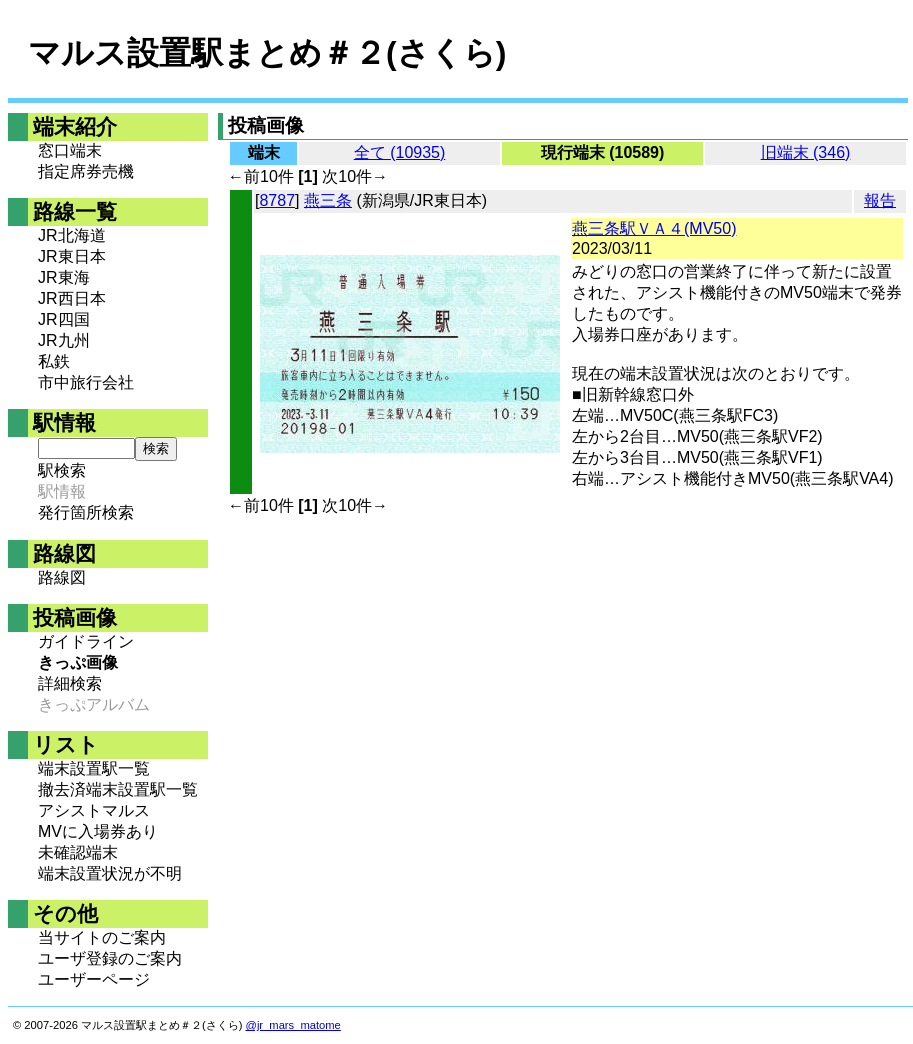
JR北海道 (72, 235)
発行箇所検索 (86, 512)
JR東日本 (72, 256)
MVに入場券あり (98, 831)
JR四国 (64, 319)
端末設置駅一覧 (94, 768)
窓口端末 (70, 150)
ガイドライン (86, 641)
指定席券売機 (86, 171)
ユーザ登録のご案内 (110, 958)
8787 (277, 200)
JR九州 (64, 340)
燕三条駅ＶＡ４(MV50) (654, 228)
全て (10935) (400, 152)
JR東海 (64, 277)
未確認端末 (78, 852)
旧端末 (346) (806, 152)
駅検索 (62, 470)
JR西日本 (72, 298)
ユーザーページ (94, 979)
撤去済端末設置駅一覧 (118, 789)
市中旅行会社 (86, 382)
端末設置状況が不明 (110, 873)
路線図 (62, 577)
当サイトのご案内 (102, 937)
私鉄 (54, 361)
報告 (880, 200)
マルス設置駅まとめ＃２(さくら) (267, 53)
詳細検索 (70, 683)
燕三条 (328, 200)
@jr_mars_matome (293, 1025)
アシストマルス (94, 810)
